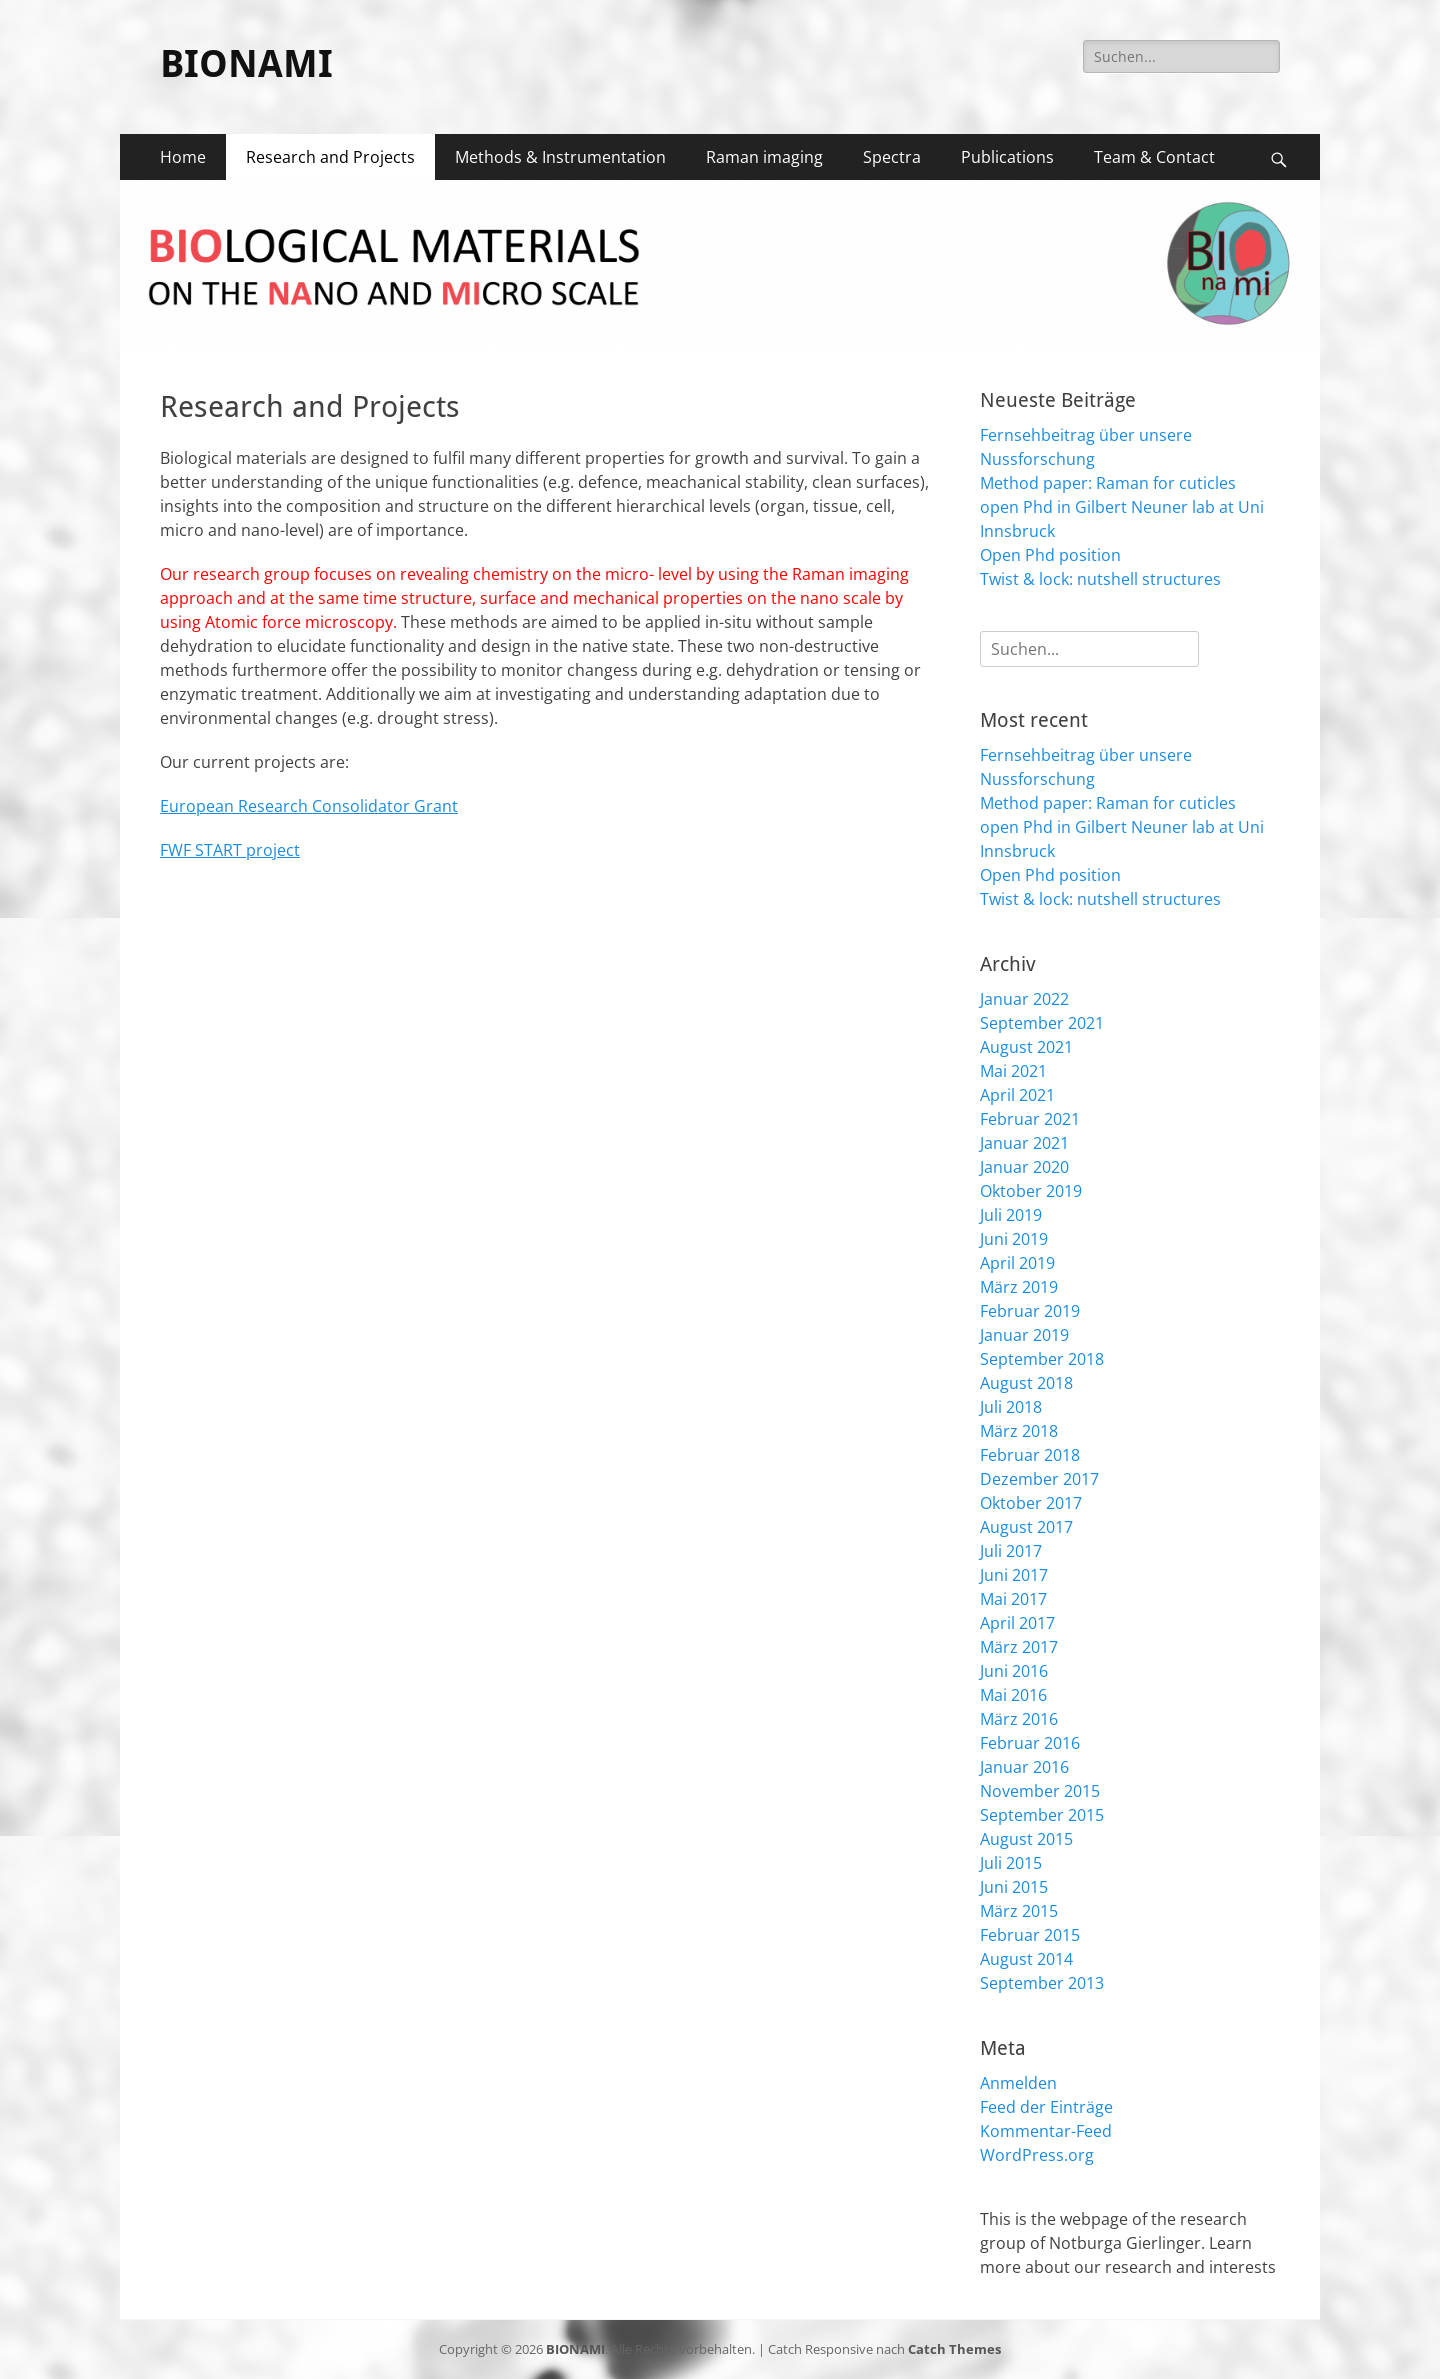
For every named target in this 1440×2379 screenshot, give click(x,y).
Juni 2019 (1014, 1239)
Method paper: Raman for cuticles (1108, 483)
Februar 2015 (1030, 1935)
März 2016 (1019, 1719)
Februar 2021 (1030, 1119)
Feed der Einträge (1046, 2107)
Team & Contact (1154, 157)
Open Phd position (1050, 555)
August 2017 (1026, 1527)
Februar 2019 (1030, 1311)
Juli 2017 (1011, 1551)
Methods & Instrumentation (560, 157)
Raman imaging (764, 157)
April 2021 (1017, 1095)
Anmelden (1018, 2083)
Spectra (892, 157)
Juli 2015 (1011, 1863)
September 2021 (1042, 1023)
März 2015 (1019, 1911)
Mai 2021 (1013, 1071)
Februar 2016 (1030, 1743)
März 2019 (1019, 1287)
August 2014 (1026, 1959)
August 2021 (1026, 1047)
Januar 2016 (1024, 1767)
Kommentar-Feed (1046, 2131)
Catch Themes (954, 2349)
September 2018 (1042, 1359)
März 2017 (1019, 1647)
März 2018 (1019, 1431)
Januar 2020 (1024, 1167)
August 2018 (1026, 1383)
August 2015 (1026, 1839)
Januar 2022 (1024, 999)
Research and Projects (330, 157)
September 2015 (1042, 1815)
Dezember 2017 (1039, 1479)
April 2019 (1017, 1263)
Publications (1007, 157)
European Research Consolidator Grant (309, 806)
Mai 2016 (1013, 1695)
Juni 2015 (1014, 1887)
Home (183, 157)
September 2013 (1042, 1983)
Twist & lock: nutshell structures (1100, 579)
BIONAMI (246, 64)
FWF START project (230, 850)
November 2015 (1040, 1791)
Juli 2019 (1011, 1215)
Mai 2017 (1013, 1599)
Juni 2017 (1014, 1575)
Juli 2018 (1011, 1407)
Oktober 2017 (1031, 1503)
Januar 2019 (1024, 1335)
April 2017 (1017, 1623)
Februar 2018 (1030, 1455)
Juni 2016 (1014, 1671)
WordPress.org (1037, 2155)
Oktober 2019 (1031, 1191)
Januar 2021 (1024, 1143)
